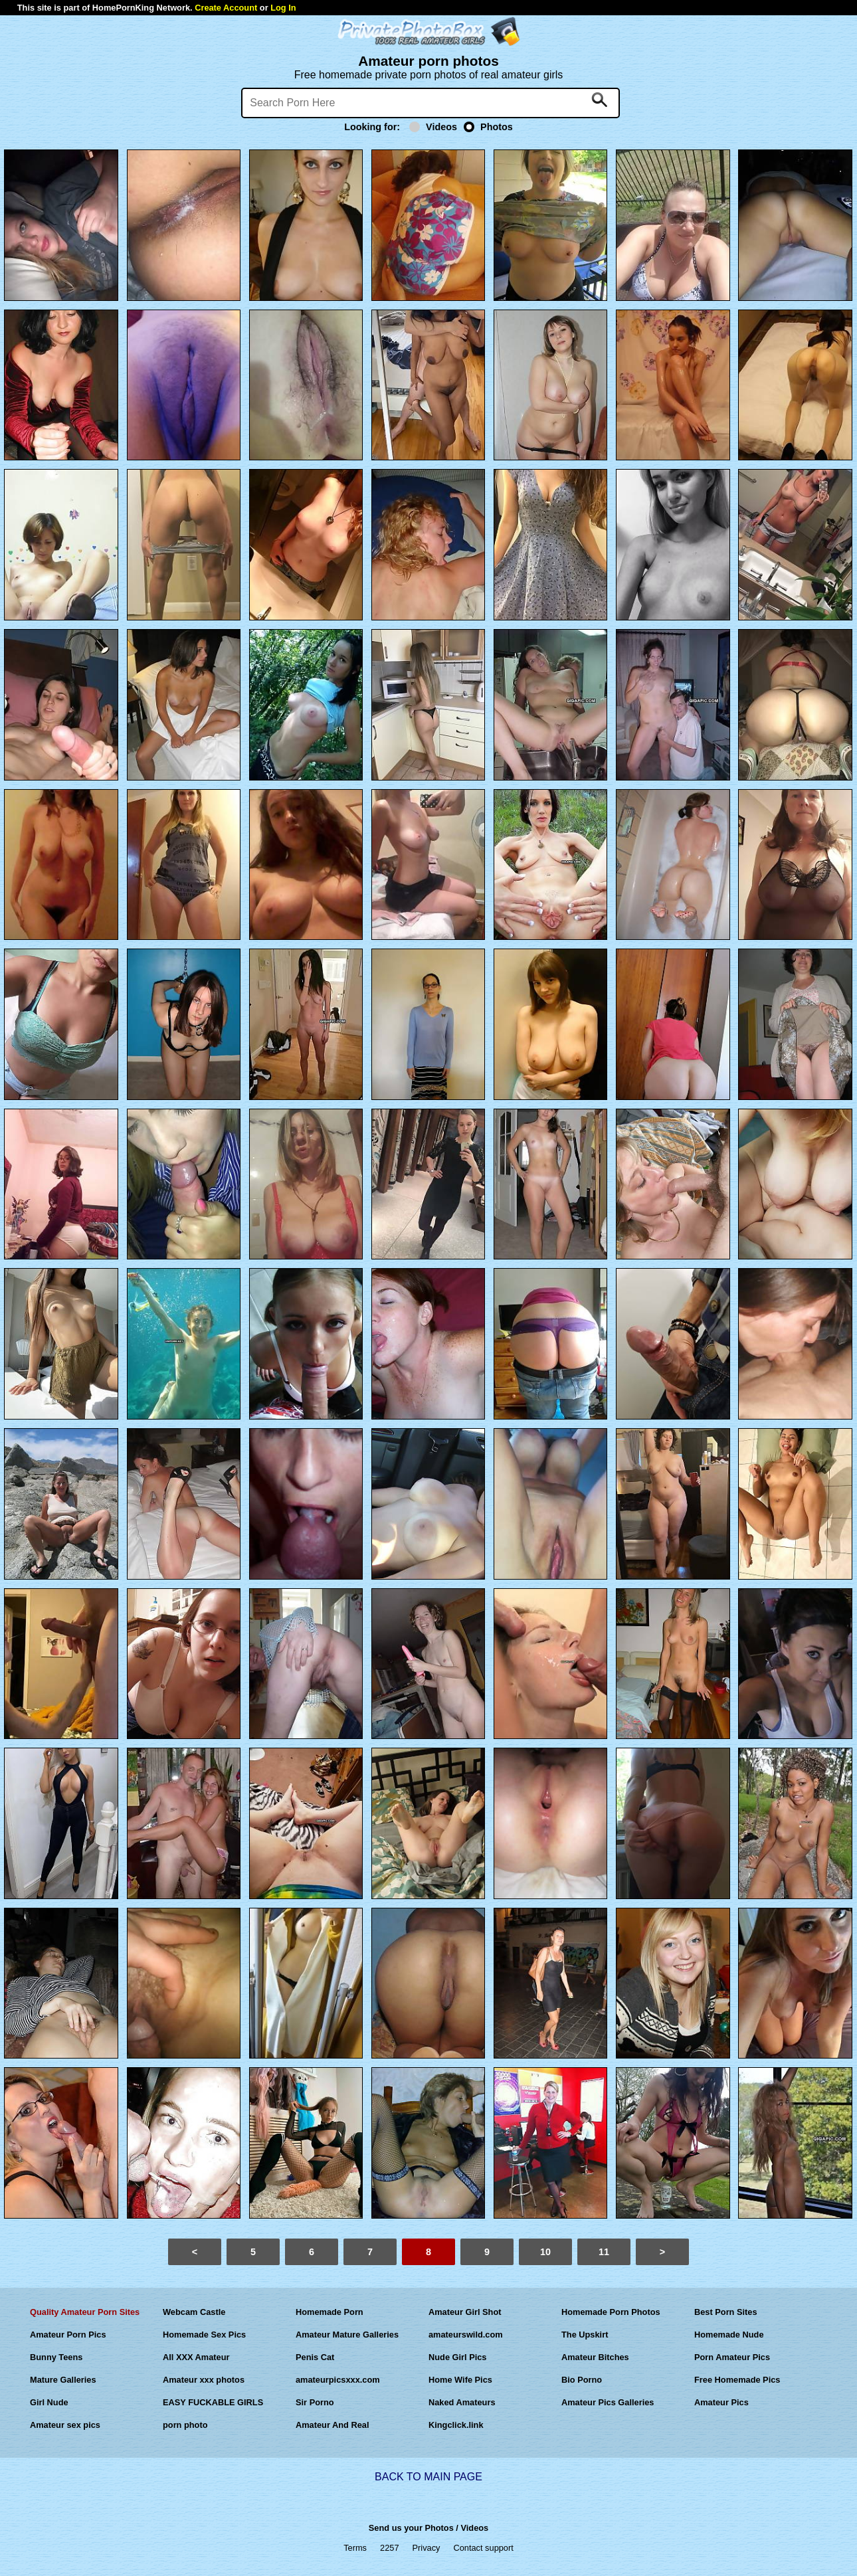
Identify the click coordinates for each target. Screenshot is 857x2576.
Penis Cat (315, 2357)
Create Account (226, 8)
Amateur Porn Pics (68, 2335)
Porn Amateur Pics (732, 2357)
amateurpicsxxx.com (338, 2380)
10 (545, 2252)
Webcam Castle (194, 2312)
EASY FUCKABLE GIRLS (213, 2402)
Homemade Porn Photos (610, 2312)
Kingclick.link (456, 2425)
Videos (433, 127)
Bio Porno (581, 2380)
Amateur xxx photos (203, 2380)
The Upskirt (584, 2335)
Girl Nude (49, 2402)
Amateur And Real (332, 2425)
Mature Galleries (63, 2380)
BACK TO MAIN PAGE (428, 2476)
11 (604, 2252)
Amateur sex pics (65, 2425)
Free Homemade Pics (737, 2380)
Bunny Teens (56, 2357)
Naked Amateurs (462, 2402)
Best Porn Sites (725, 2312)
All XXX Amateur (196, 2357)
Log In (283, 8)
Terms (355, 2548)
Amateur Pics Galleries (607, 2402)
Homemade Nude (729, 2335)
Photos (488, 127)
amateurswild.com (465, 2335)
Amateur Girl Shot (465, 2312)
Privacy (426, 2548)
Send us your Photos (411, 2528)
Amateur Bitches (595, 2357)
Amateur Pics (721, 2402)
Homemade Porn (329, 2312)
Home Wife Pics (460, 2380)
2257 (389, 2548)
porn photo (185, 2425)
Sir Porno (315, 2402)
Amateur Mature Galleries (347, 2335)
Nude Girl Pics (457, 2357)
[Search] (430, 103)
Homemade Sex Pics (204, 2335)
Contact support (483, 2548)
